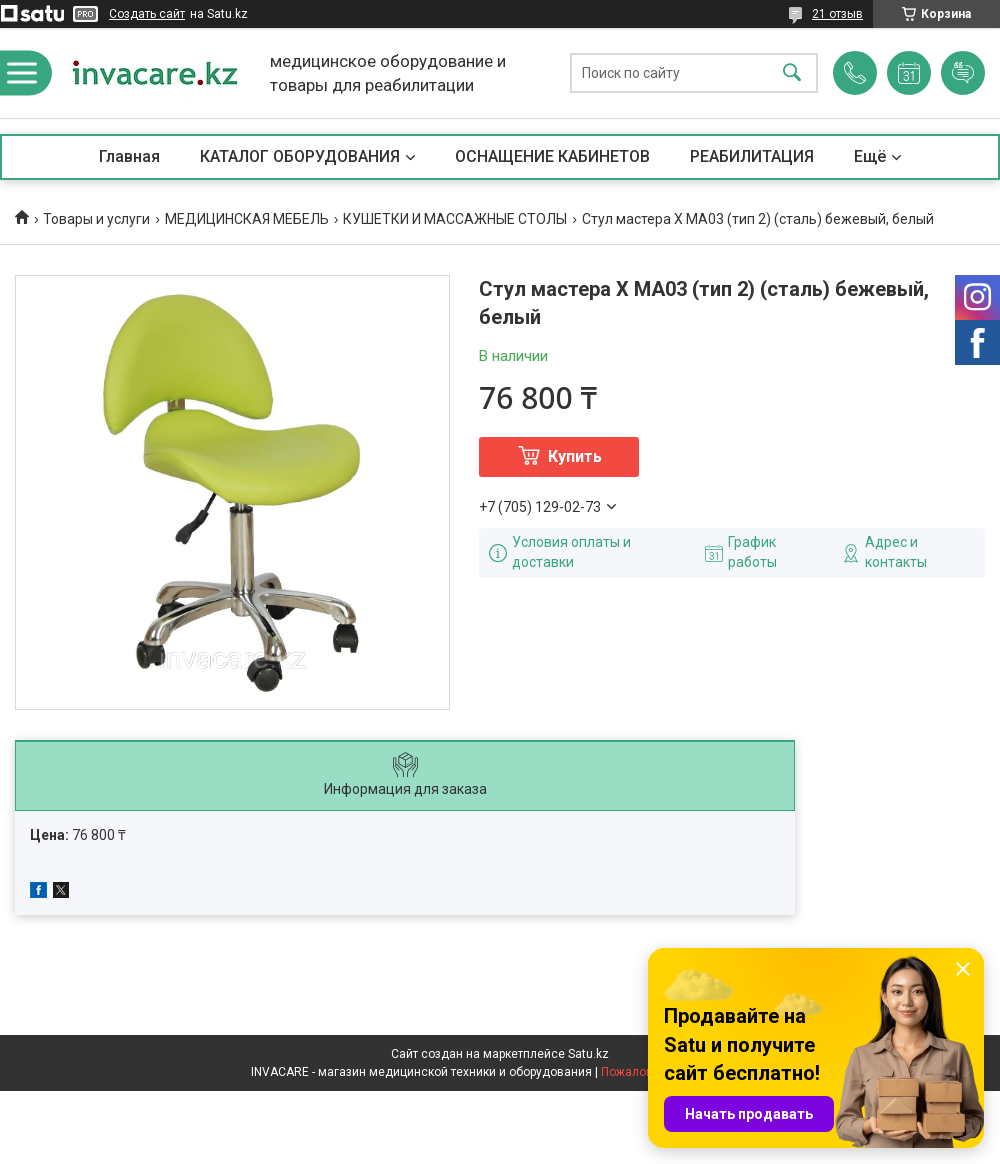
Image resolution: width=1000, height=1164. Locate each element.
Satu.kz (588, 1054)
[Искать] (792, 73)
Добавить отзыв (963, 73)
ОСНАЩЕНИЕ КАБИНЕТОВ (552, 156)
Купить (575, 456)
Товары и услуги (96, 219)
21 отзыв (837, 14)
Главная (129, 156)
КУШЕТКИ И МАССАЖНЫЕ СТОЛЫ (455, 219)
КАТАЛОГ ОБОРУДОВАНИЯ (300, 156)
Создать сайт (147, 14)
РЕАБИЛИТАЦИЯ (752, 156)
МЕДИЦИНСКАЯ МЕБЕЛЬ (247, 219)
